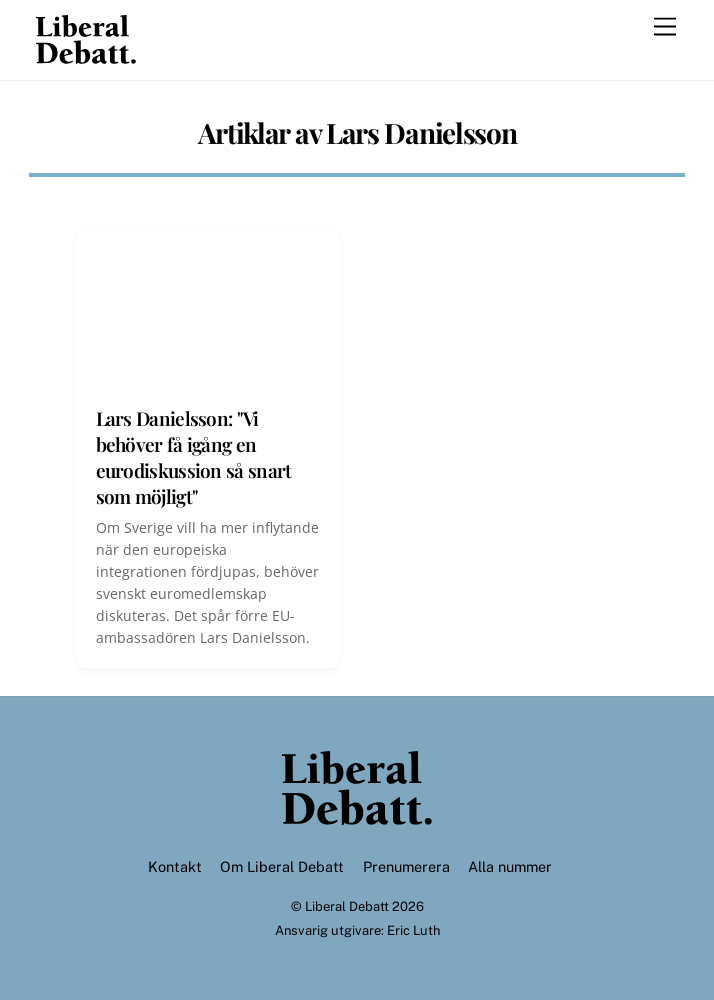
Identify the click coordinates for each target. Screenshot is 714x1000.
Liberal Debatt (347, 906)
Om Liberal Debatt (282, 866)
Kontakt (175, 866)
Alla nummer (510, 866)
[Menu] (665, 27)
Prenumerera (406, 866)
